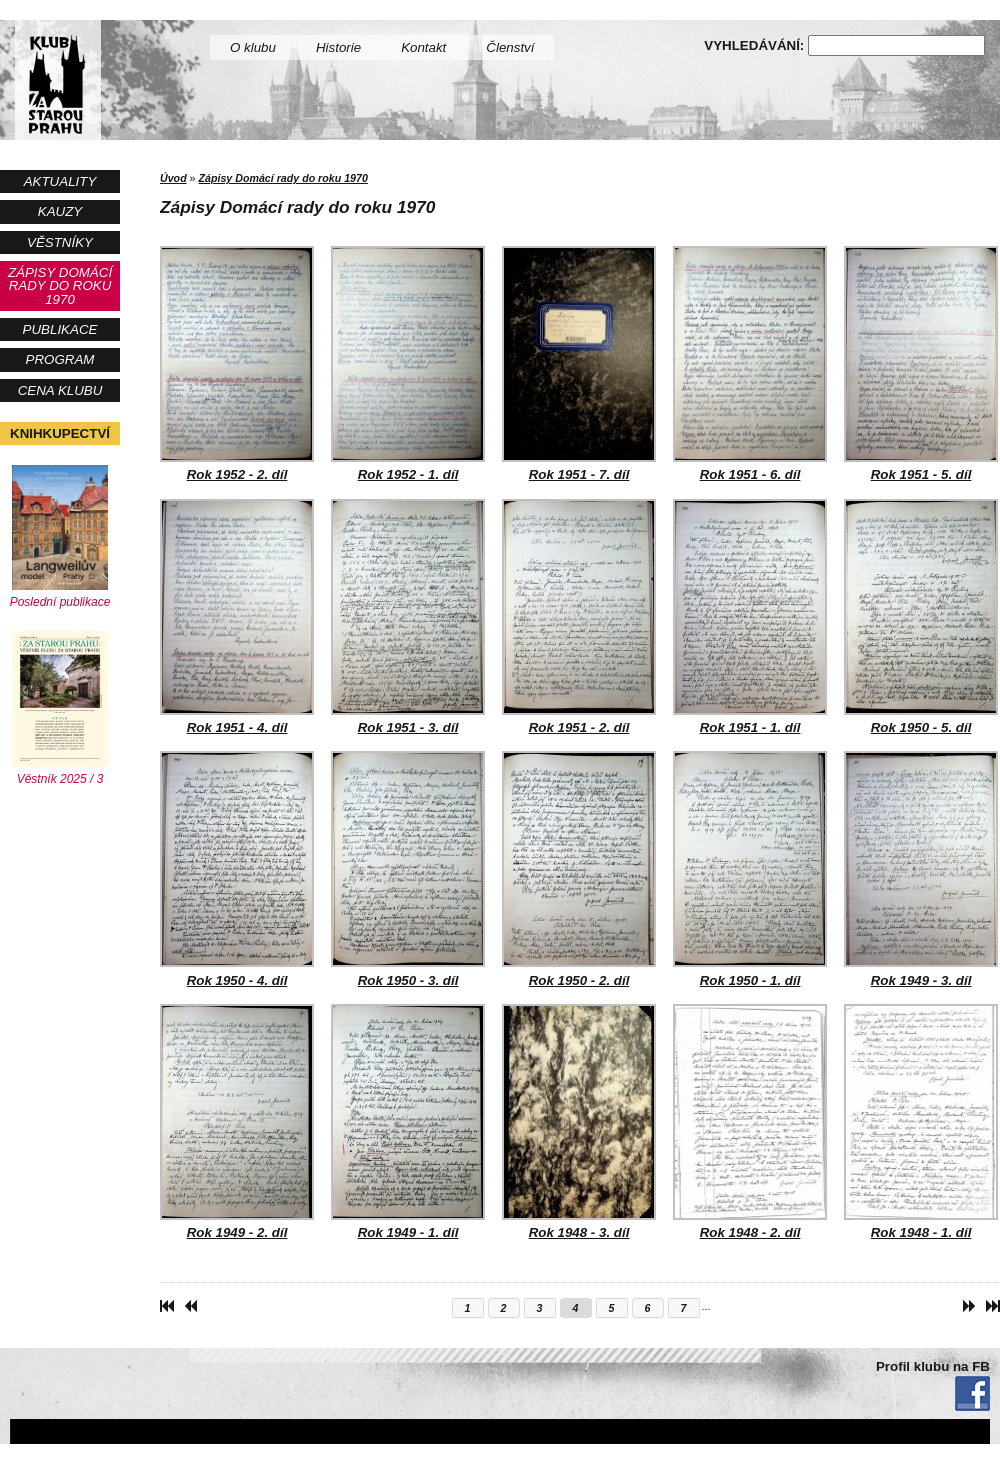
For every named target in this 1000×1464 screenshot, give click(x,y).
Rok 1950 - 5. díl (921, 617)
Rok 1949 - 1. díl (408, 1122)
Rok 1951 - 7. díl (579, 364)
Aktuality (60, 181)
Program (60, 359)
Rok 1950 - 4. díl (237, 869)
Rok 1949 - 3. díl (921, 869)
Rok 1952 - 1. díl (408, 364)
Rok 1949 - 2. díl (237, 1122)
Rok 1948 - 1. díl (921, 1122)
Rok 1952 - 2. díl (237, 364)
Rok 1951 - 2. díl (579, 617)
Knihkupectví (60, 433)
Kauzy (60, 211)
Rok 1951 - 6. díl (750, 364)
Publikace (60, 329)
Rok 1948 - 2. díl (750, 1122)
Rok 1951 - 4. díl (237, 617)
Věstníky (60, 242)
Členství (510, 47)
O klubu (253, 47)
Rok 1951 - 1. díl (750, 617)
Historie (338, 47)
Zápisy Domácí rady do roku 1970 (60, 286)
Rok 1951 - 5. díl (921, 364)
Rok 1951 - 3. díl (408, 617)
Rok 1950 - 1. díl (750, 869)
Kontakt (423, 47)
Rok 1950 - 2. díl (579, 869)
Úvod (173, 178)
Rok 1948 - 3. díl (579, 1122)
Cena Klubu (60, 390)
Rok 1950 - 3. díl (408, 869)
